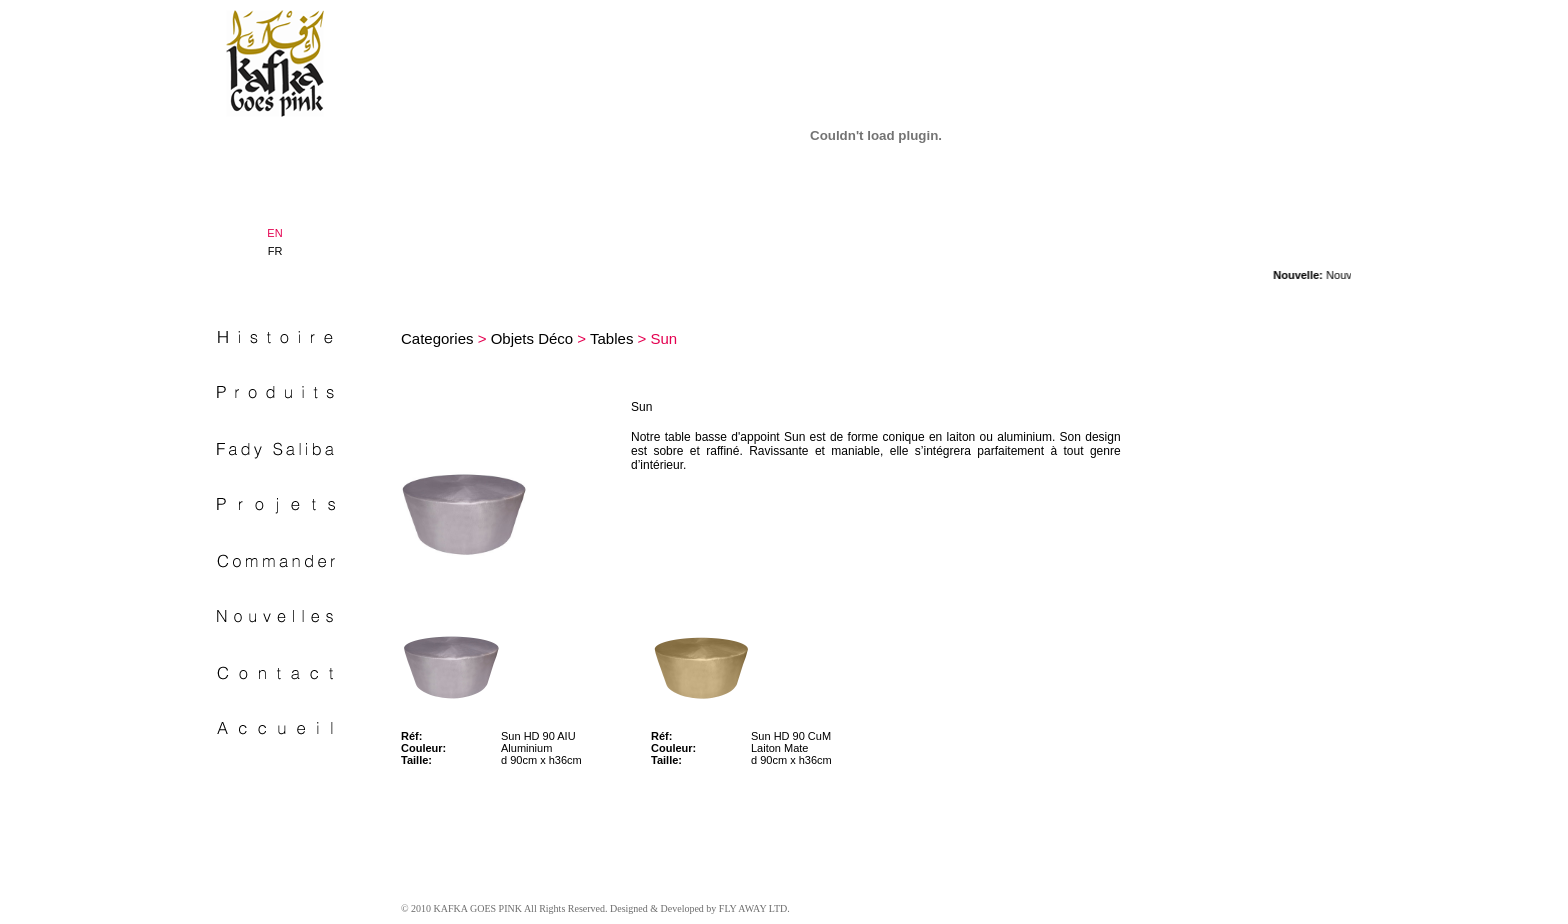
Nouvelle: (1308, 275)
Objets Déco (532, 338)
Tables (611, 338)
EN (274, 233)
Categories (437, 338)
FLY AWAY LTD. (754, 908)
